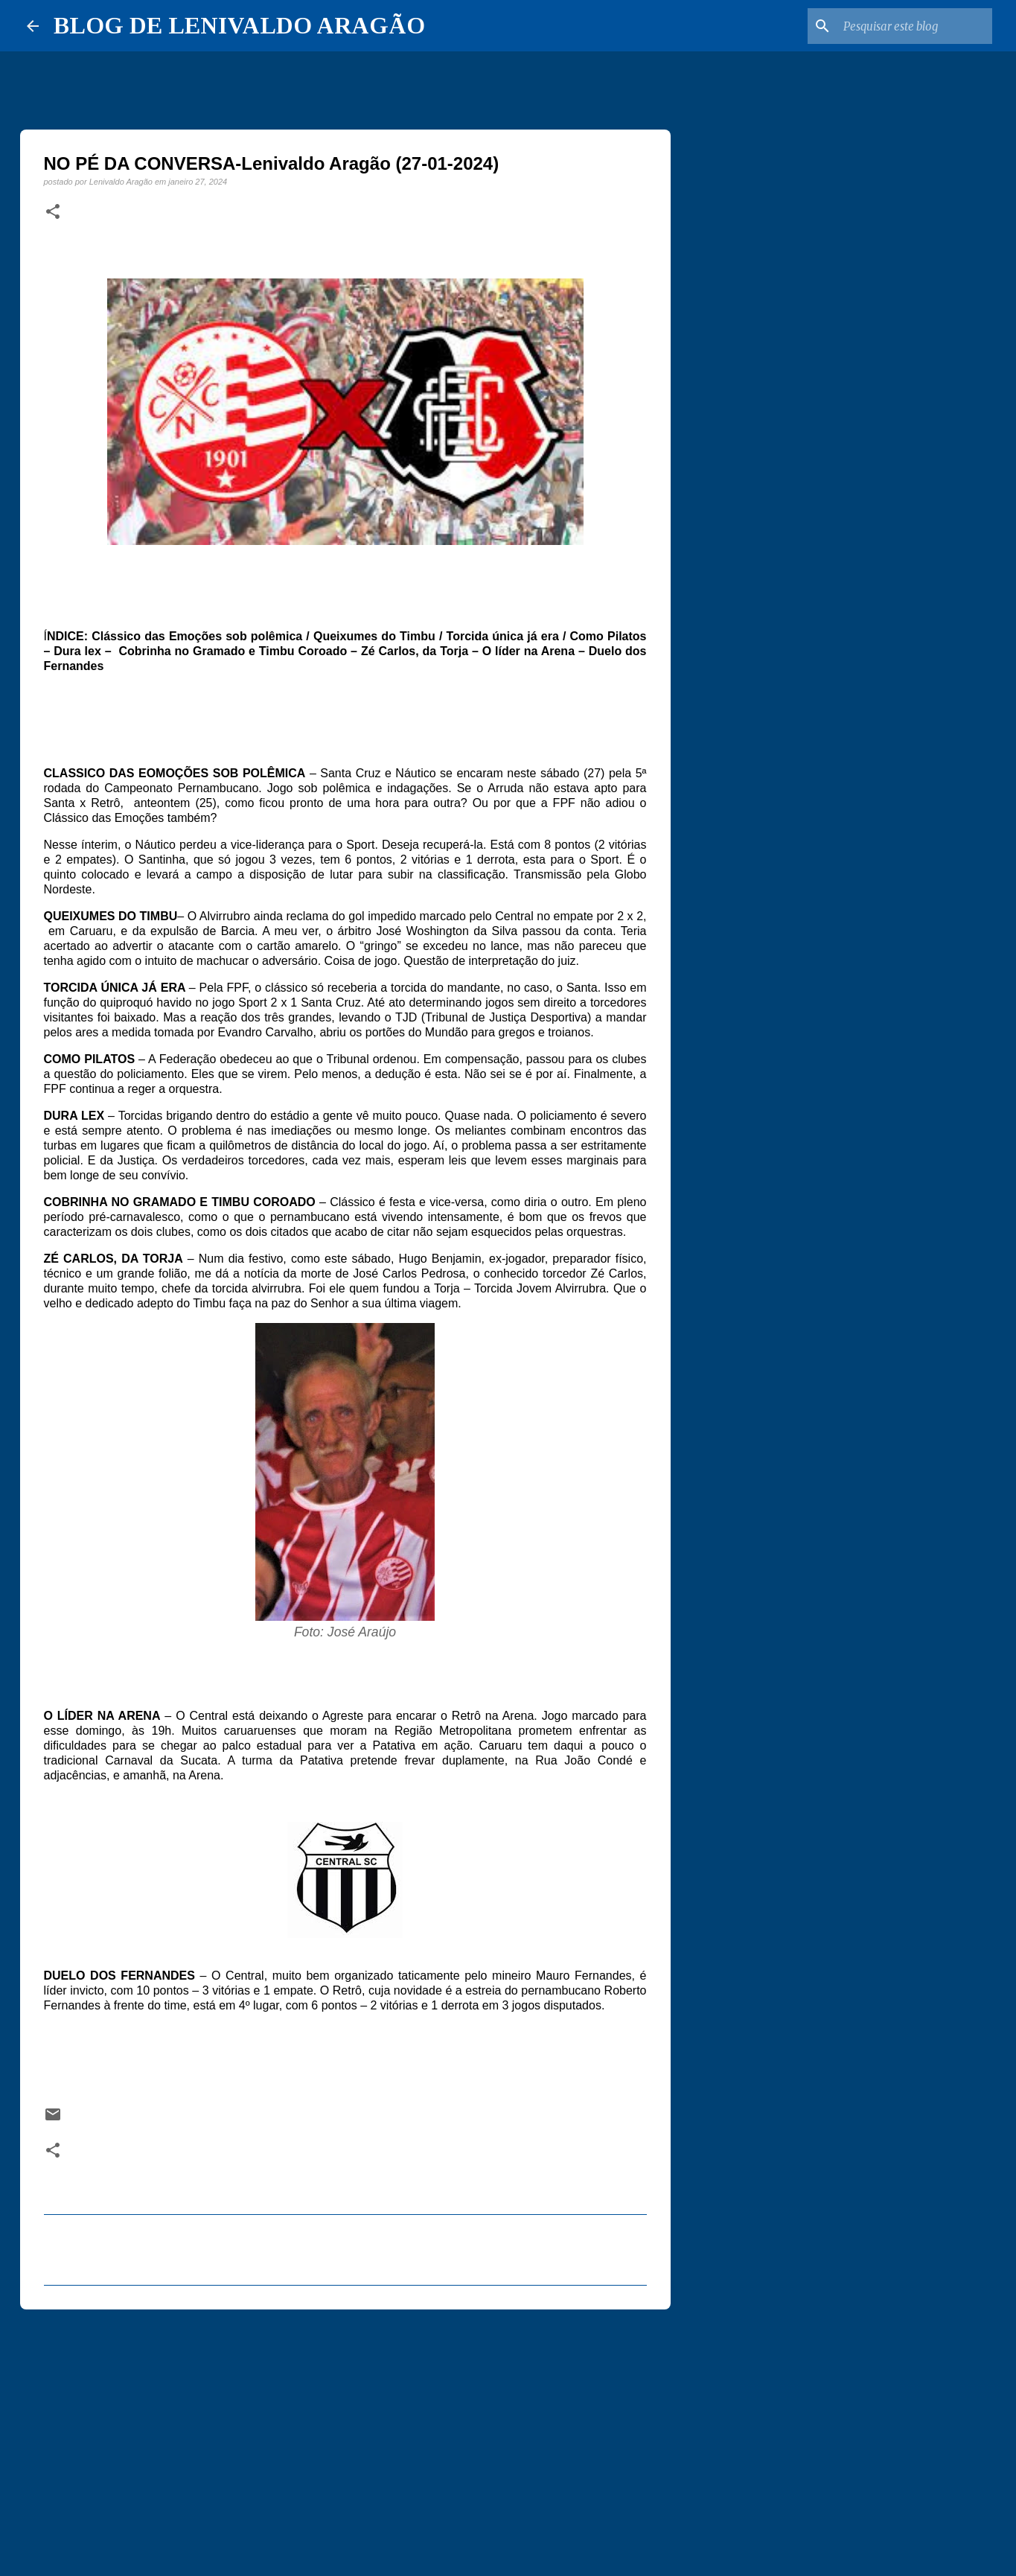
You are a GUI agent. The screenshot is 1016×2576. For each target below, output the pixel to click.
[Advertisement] (345, 2436)
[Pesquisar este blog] (914, 26)
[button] (53, 212)
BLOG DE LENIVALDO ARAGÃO (239, 25)
